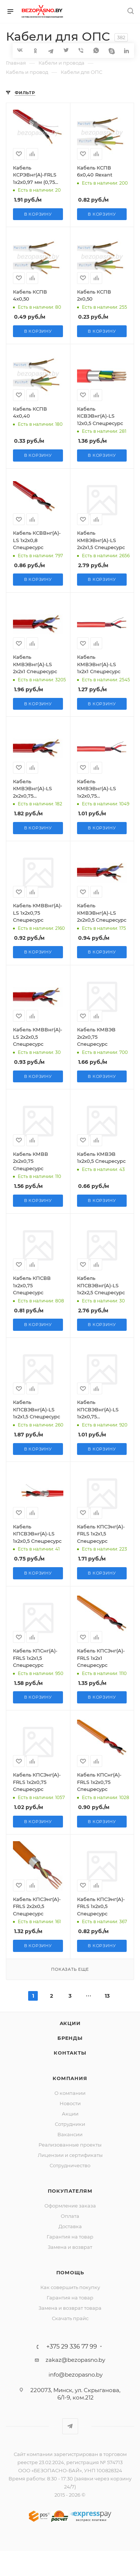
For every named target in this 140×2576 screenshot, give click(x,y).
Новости (70, 2103)
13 (107, 1996)
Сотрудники (70, 2124)
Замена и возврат (70, 2247)
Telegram (70, 2426)
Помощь (70, 2272)
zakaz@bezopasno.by (75, 2359)
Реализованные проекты (70, 2145)
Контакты (70, 2053)
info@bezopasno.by (76, 2374)
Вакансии (70, 2134)
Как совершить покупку (70, 2287)
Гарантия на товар (70, 2237)
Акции (70, 2023)
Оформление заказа (70, 2206)
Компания (70, 2078)
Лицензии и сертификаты (70, 2155)
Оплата (70, 2216)
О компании (70, 2093)
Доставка (70, 2226)
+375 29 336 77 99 (71, 2347)
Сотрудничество (70, 2165)
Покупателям (70, 2191)
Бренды (70, 2038)
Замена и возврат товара (70, 2308)
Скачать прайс (70, 2318)
